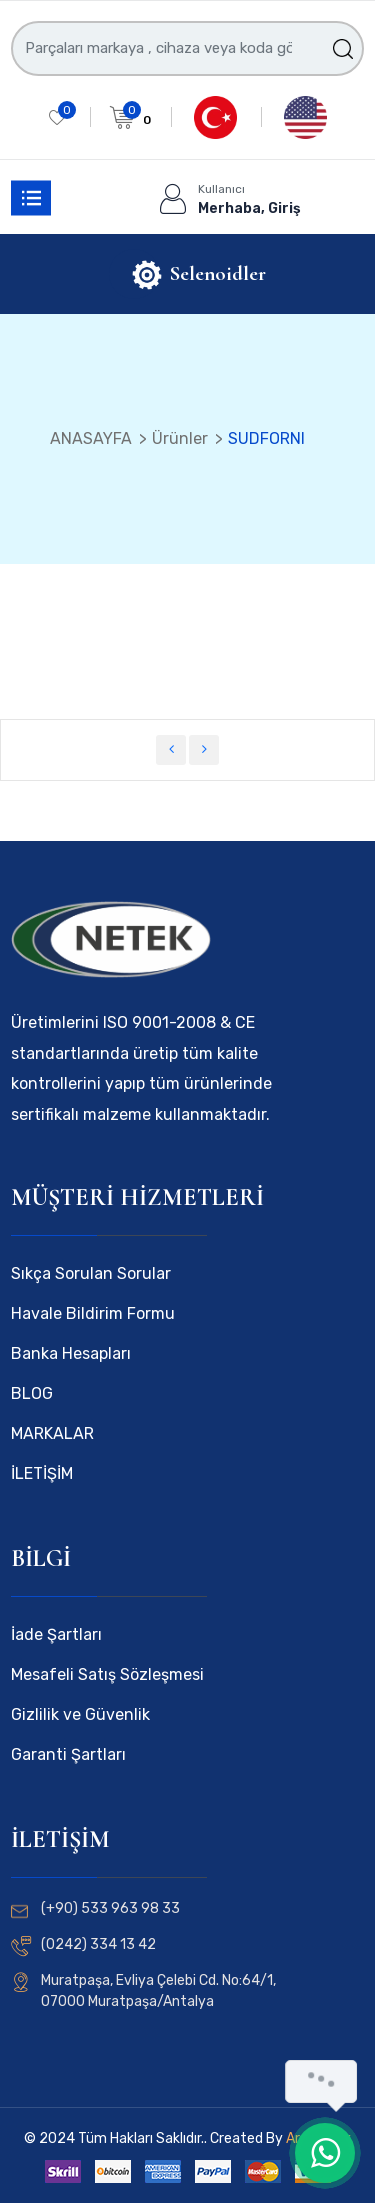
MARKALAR (52, 1433)
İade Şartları (56, 1634)
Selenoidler (217, 273)
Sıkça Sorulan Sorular (91, 1273)
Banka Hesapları (71, 1353)
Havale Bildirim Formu (93, 1313)
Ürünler (180, 438)
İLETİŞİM (42, 1473)
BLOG (32, 1393)
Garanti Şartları (68, 1754)
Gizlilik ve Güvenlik (80, 1714)
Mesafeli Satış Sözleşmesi (107, 1674)
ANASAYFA (91, 438)
